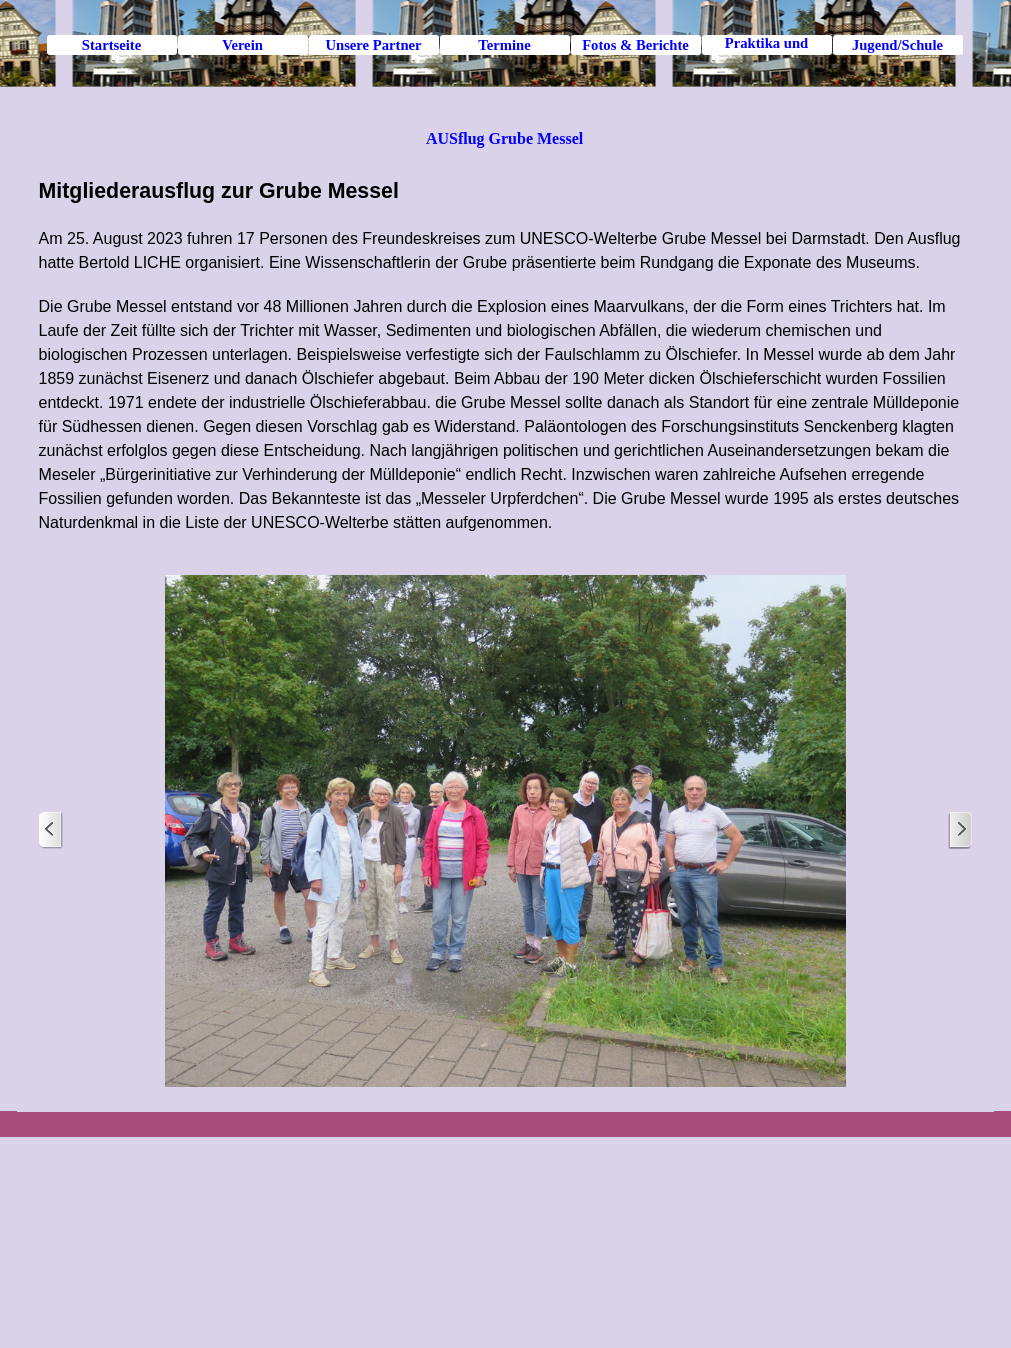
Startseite (111, 45)
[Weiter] (960, 830)
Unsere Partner (373, 45)
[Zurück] (51, 830)
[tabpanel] (506, 355)
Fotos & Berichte (635, 45)
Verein (242, 45)
